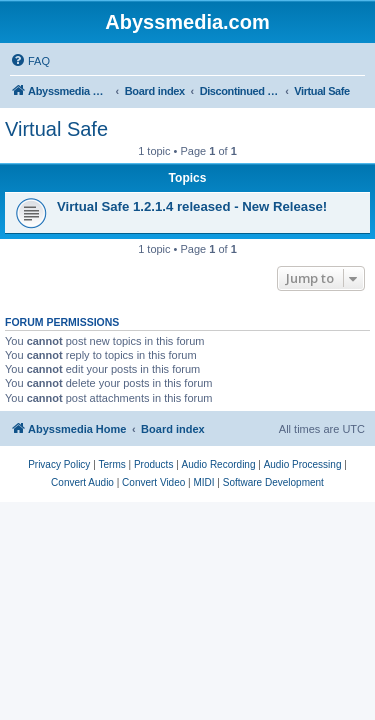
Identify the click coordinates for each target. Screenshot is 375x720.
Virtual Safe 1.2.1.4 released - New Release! (192, 206)
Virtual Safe (56, 129)
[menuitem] (30, 61)
